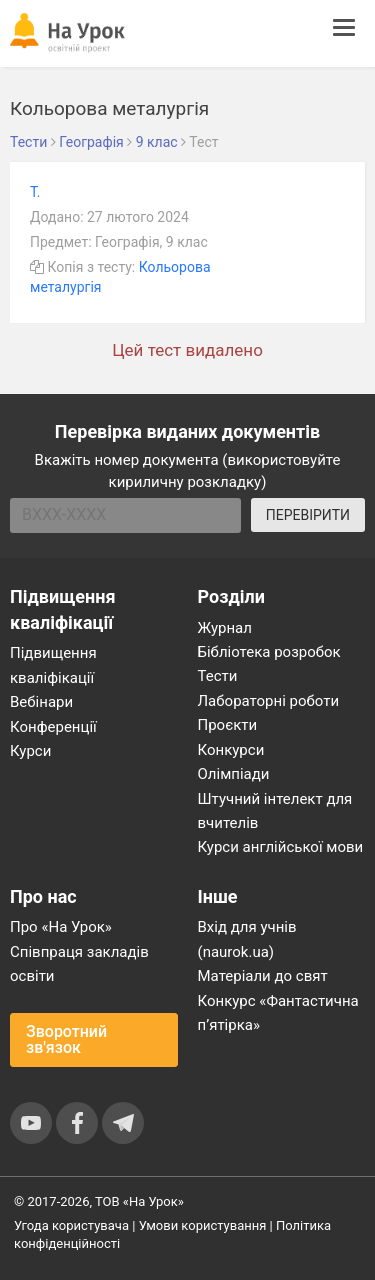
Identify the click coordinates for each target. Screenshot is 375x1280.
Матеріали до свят (263, 976)
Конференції (53, 727)
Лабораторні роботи (269, 701)
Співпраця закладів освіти (79, 964)
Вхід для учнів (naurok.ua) (247, 939)
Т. (35, 192)
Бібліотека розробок (269, 652)
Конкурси (231, 750)
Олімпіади (234, 774)
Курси (30, 751)
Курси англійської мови (281, 847)
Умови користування (203, 1225)
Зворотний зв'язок (66, 1039)
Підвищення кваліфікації (53, 665)
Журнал (225, 628)
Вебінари (41, 702)
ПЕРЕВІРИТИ (308, 515)
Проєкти (228, 725)
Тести (218, 676)
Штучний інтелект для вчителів (275, 811)
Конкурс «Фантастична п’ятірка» (278, 1013)
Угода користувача (71, 1225)
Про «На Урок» (61, 927)
